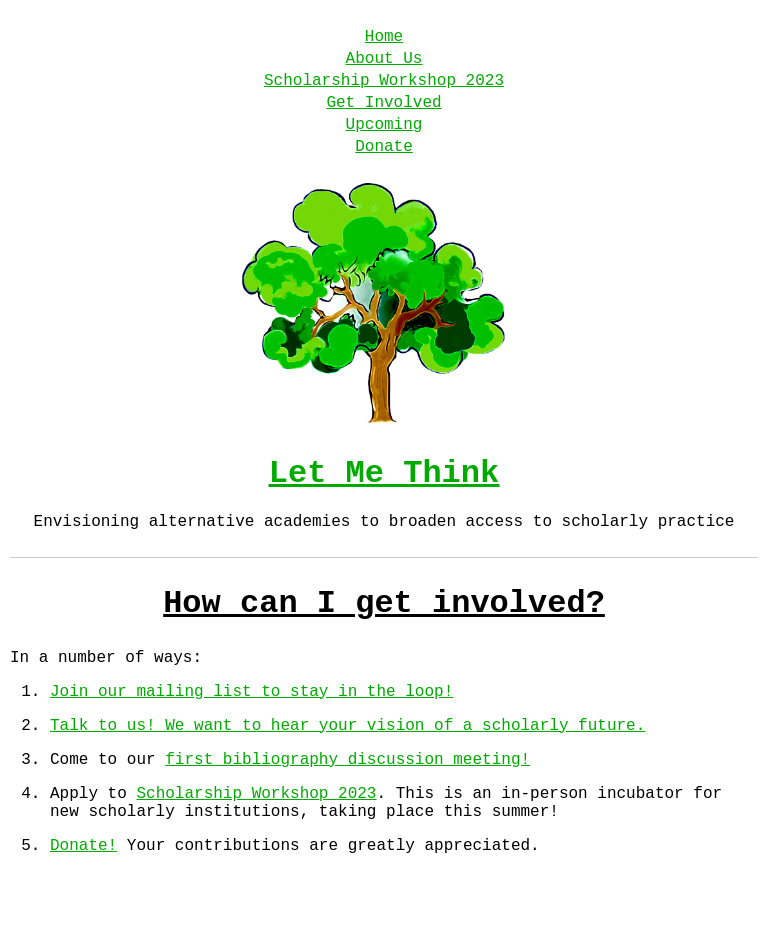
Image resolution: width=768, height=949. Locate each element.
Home (384, 39)
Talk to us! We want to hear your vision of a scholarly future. (347, 776)
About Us (384, 65)
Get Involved (383, 117)
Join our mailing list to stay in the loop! (251, 738)
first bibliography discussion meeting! (347, 814)
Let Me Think (384, 500)
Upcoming (384, 143)
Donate (384, 169)
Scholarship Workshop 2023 (384, 91)
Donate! (83, 912)
